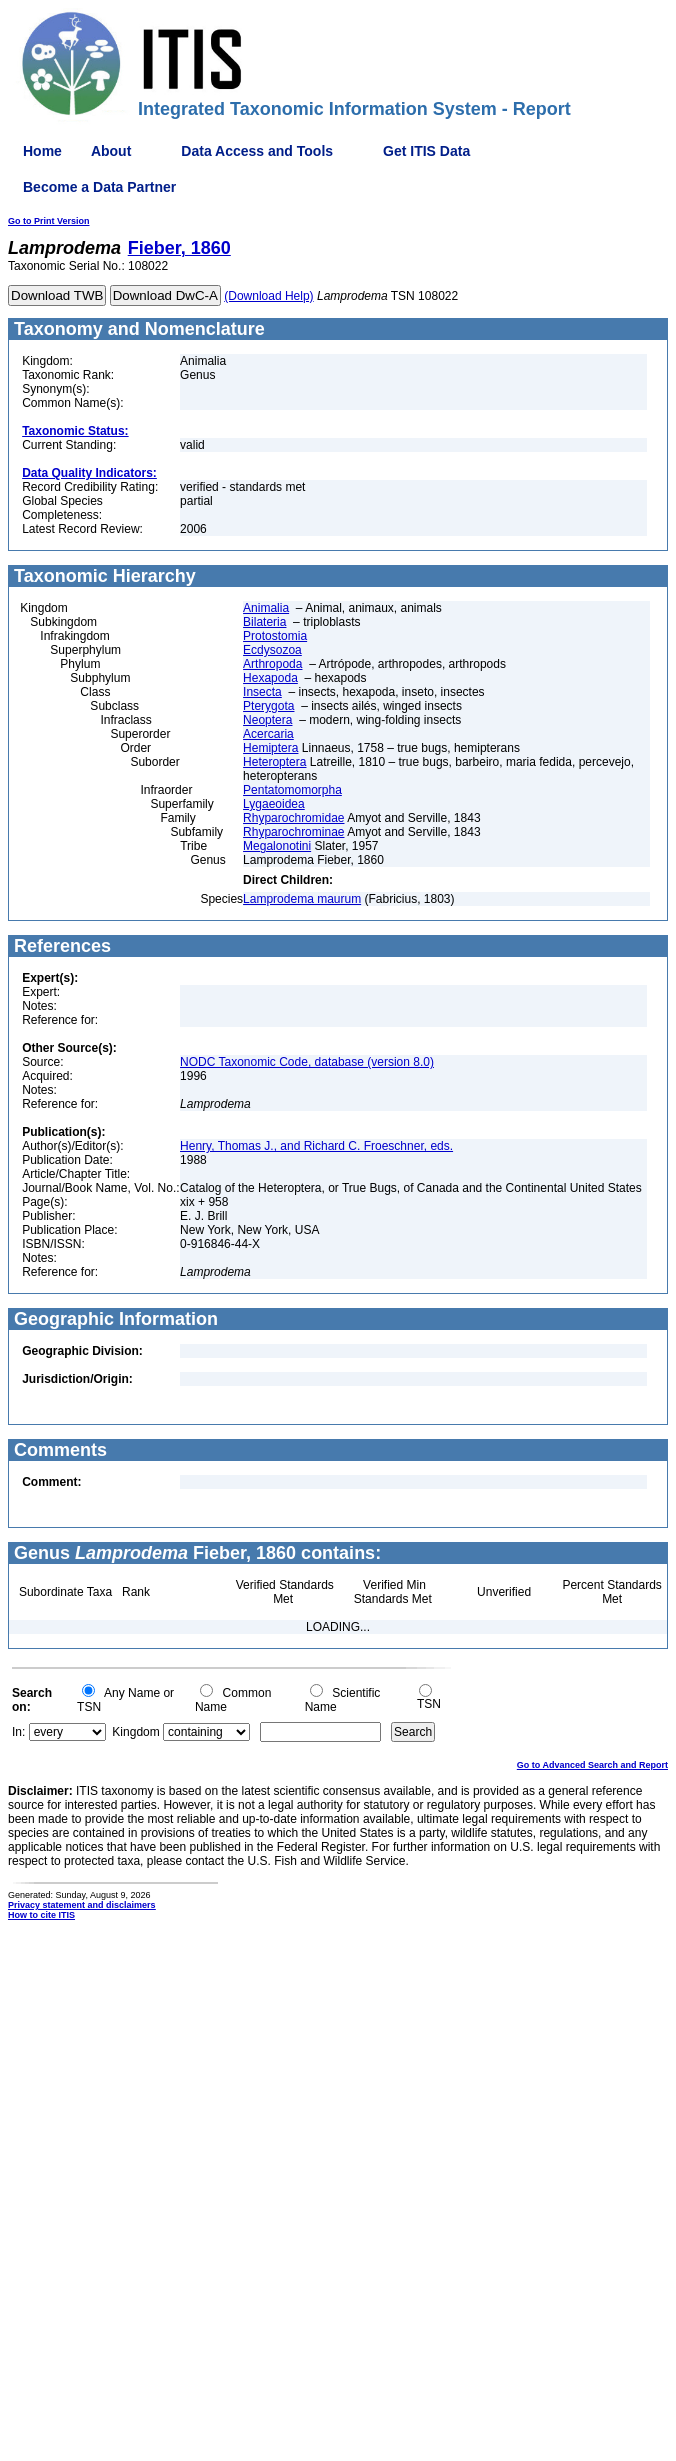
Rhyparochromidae (293, 818)
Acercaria (268, 734)
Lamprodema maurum (302, 899)
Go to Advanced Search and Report (592, 1765)
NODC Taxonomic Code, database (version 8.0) (307, 1062)
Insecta (262, 692)
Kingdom (135, 1732)
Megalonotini (277, 846)
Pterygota (268, 706)
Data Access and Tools (257, 151)
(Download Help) (268, 296)
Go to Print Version (49, 221)
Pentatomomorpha (292, 790)
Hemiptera (270, 748)
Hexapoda (270, 678)
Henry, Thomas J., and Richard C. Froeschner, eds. (316, 1146)
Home (42, 151)
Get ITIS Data (426, 151)
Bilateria (264, 622)
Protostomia (275, 636)
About (111, 151)
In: (18, 1732)
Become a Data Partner (99, 187)
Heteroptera (274, 762)
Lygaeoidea (274, 804)
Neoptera (267, 720)
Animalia (266, 608)
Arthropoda (272, 664)
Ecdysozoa (272, 650)
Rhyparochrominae (293, 832)
